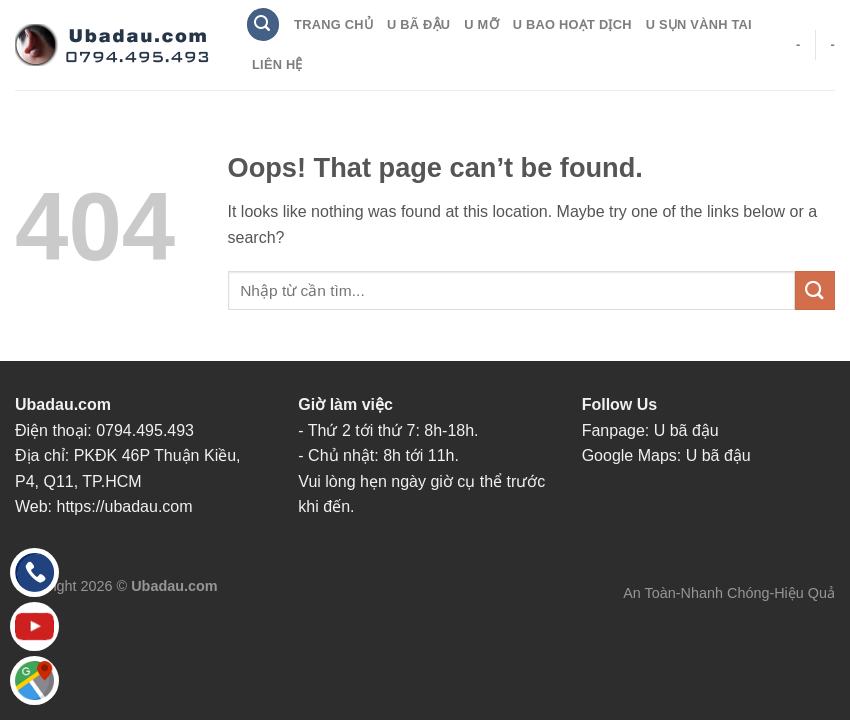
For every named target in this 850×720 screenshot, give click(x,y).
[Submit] (815, 290)
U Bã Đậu (418, 24)
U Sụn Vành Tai (699, 24)
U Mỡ (481, 24)
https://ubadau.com (125, 506)
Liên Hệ (277, 64)
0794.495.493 (145, 430)
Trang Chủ (333, 24)
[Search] (263, 24)
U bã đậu (686, 430)
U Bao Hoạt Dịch (572, 24)
